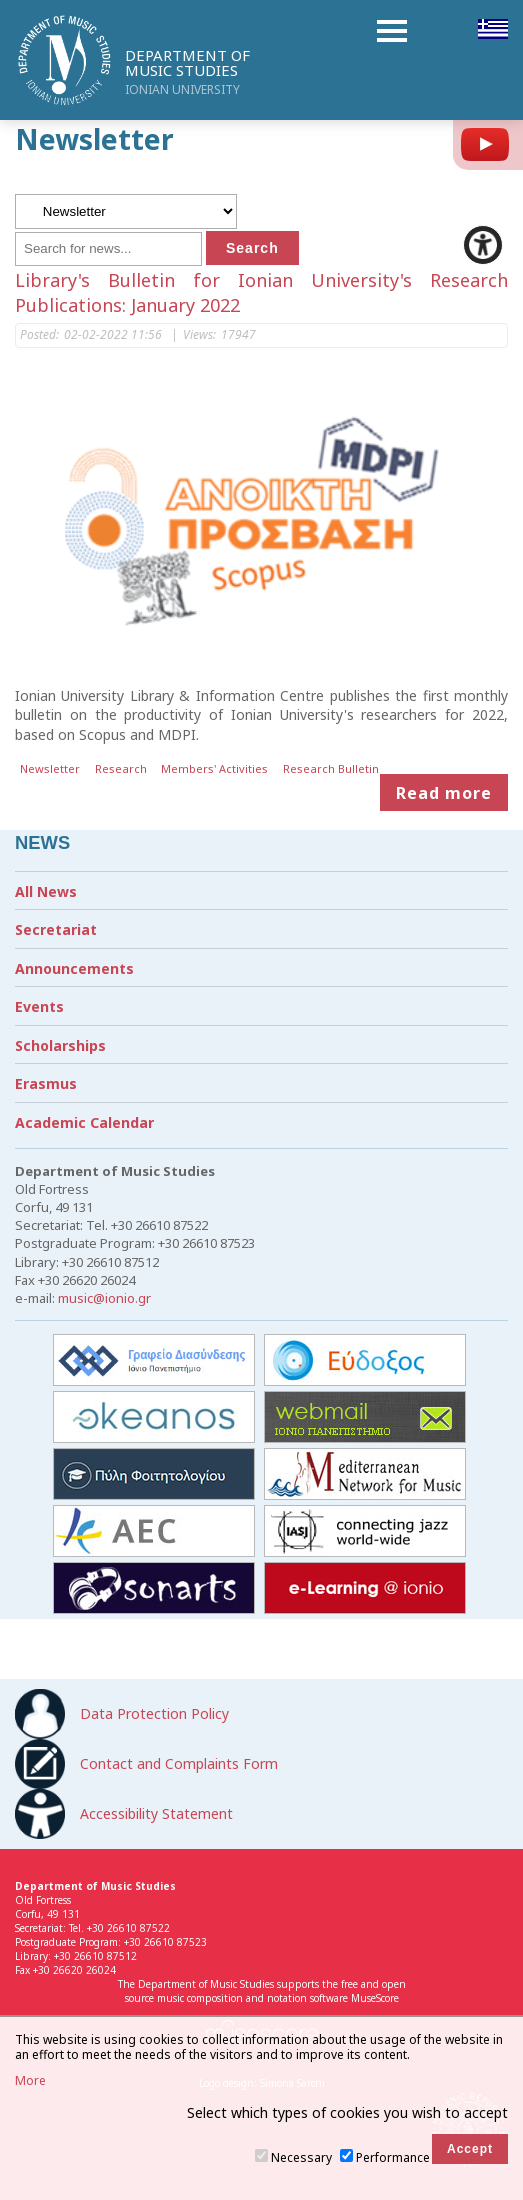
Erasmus (46, 1083)
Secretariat (56, 929)
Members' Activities (214, 768)
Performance (393, 2157)
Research (121, 768)
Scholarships (60, 1045)
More (30, 2081)
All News (46, 891)
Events (39, 1006)
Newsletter (50, 768)
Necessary (301, 2157)
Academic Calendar (84, 1122)
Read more (444, 792)
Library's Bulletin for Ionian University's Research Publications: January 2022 (261, 292)
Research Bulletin (331, 768)
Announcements (74, 968)
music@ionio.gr (104, 1298)
